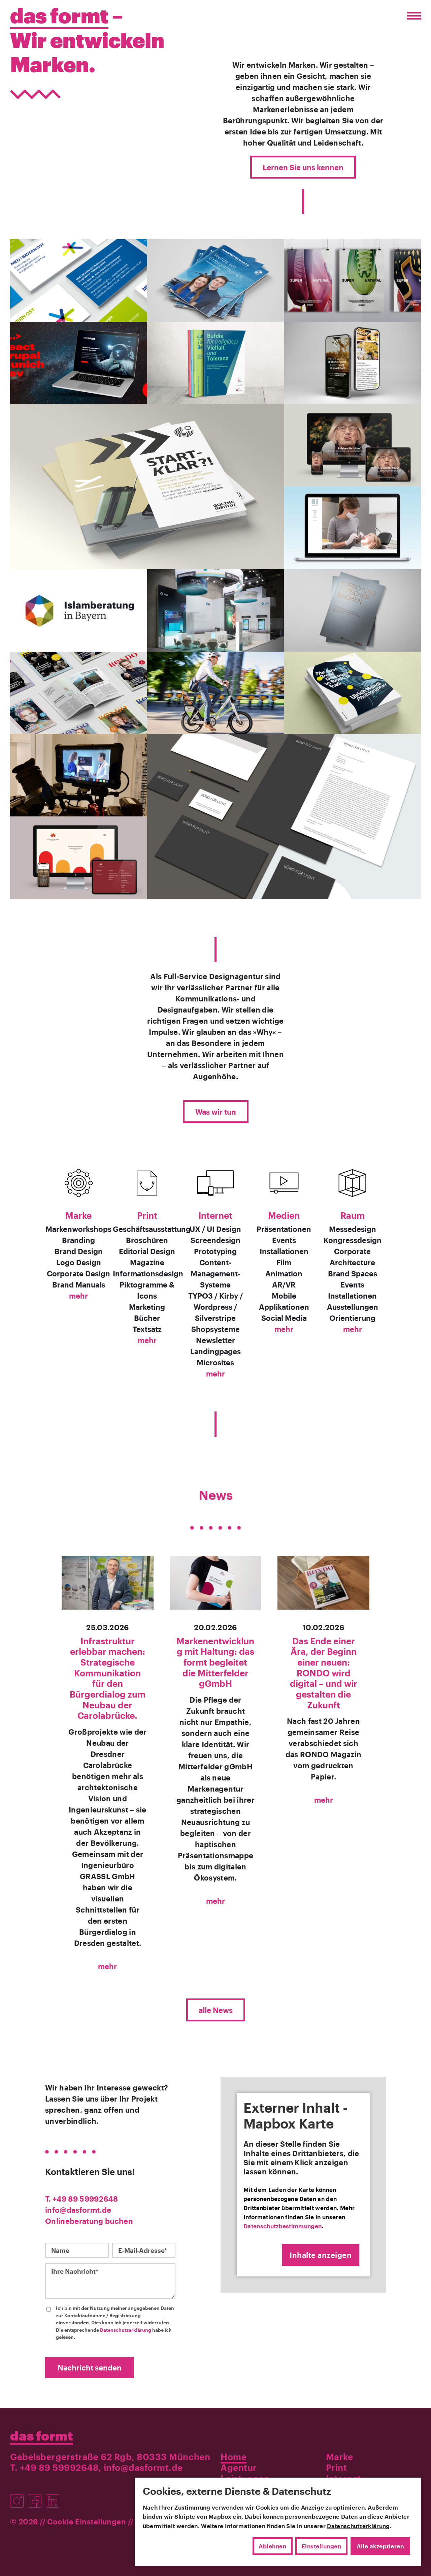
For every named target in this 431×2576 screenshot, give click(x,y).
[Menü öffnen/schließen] (412, 16)
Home (233, 2456)
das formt (41, 2435)
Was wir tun (215, 1111)
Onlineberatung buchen (89, 2220)
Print (147, 1215)
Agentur (239, 2467)
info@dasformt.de (78, 2209)
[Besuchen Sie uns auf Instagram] (19, 2497)
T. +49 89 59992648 (81, 2198)
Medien (284, 1215)
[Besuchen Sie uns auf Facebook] (37, 2497)
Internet (215, 1215)
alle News (216, 2010)
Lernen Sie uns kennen (303, 167)
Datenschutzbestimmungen (282, 2226)
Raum (352, 1215)
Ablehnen (272, 2546)
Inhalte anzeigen (321, 2255)
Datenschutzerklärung (125, 2330)
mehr (78, 1295)
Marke (78, 1215)
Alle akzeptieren (380, 2546)
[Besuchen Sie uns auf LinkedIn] (54, 2497)
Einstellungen (321, 2546)
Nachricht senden (90, 2367)
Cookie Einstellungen (86, 2521)
